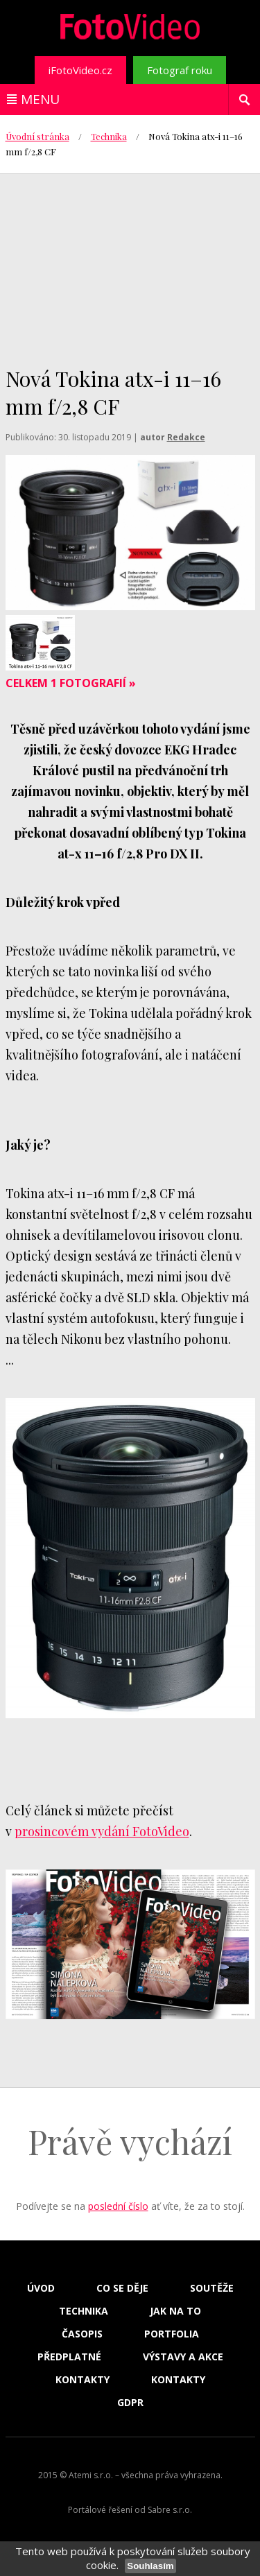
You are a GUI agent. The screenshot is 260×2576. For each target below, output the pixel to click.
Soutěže (212, 2288)
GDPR (130, 2402)
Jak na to (175, 2311)
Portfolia (171, 2334)
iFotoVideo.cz (80, 70)
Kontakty (82, 2380)
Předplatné (69, 2357)
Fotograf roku (179, 70)
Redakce (186, 437)
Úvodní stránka (37, 136)
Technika (109, 136)
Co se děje (122, 2288)
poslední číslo (118, 2206)
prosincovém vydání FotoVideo (102, 1831)
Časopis (82, 2334)
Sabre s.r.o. (170, 2510)
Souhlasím (150, 2566)
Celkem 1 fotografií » (71, 683)
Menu (40, 99)
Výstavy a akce (183, 2357)
